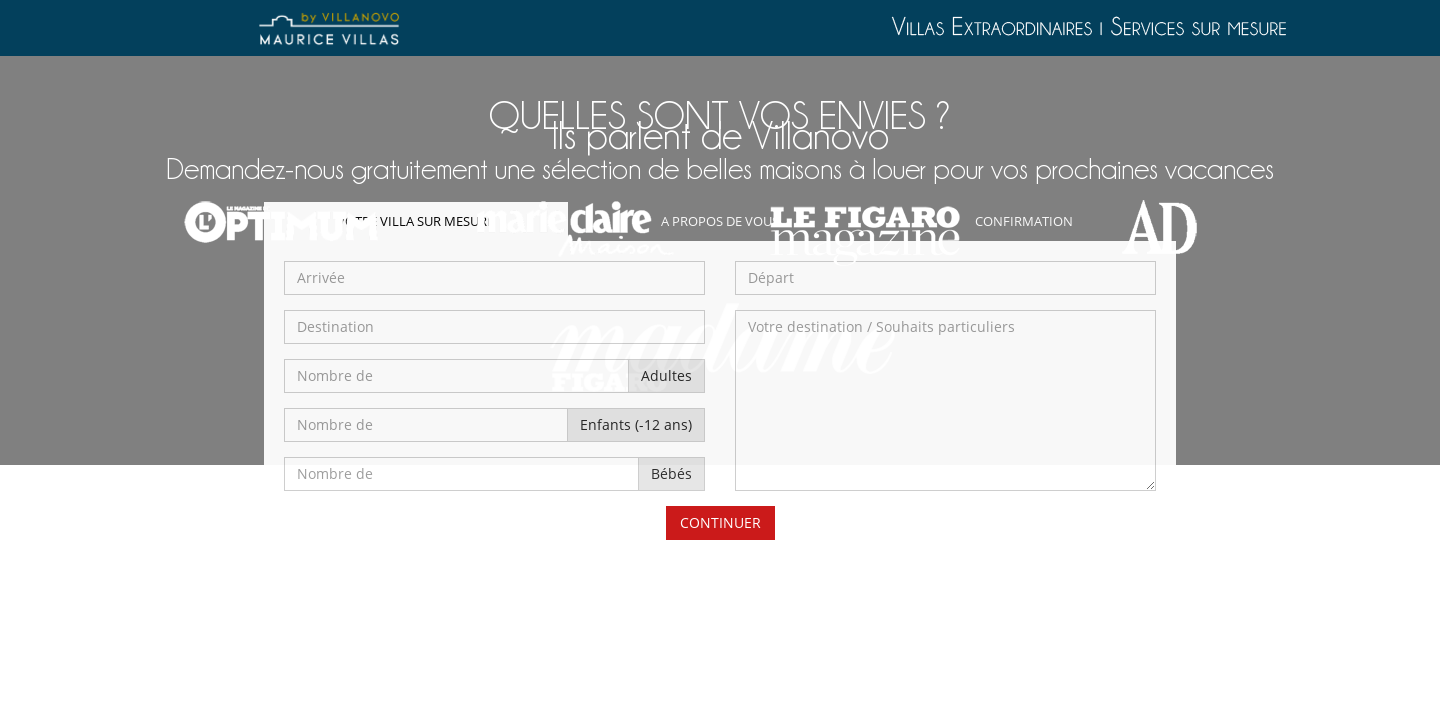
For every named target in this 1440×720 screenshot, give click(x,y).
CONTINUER (720, 522)
